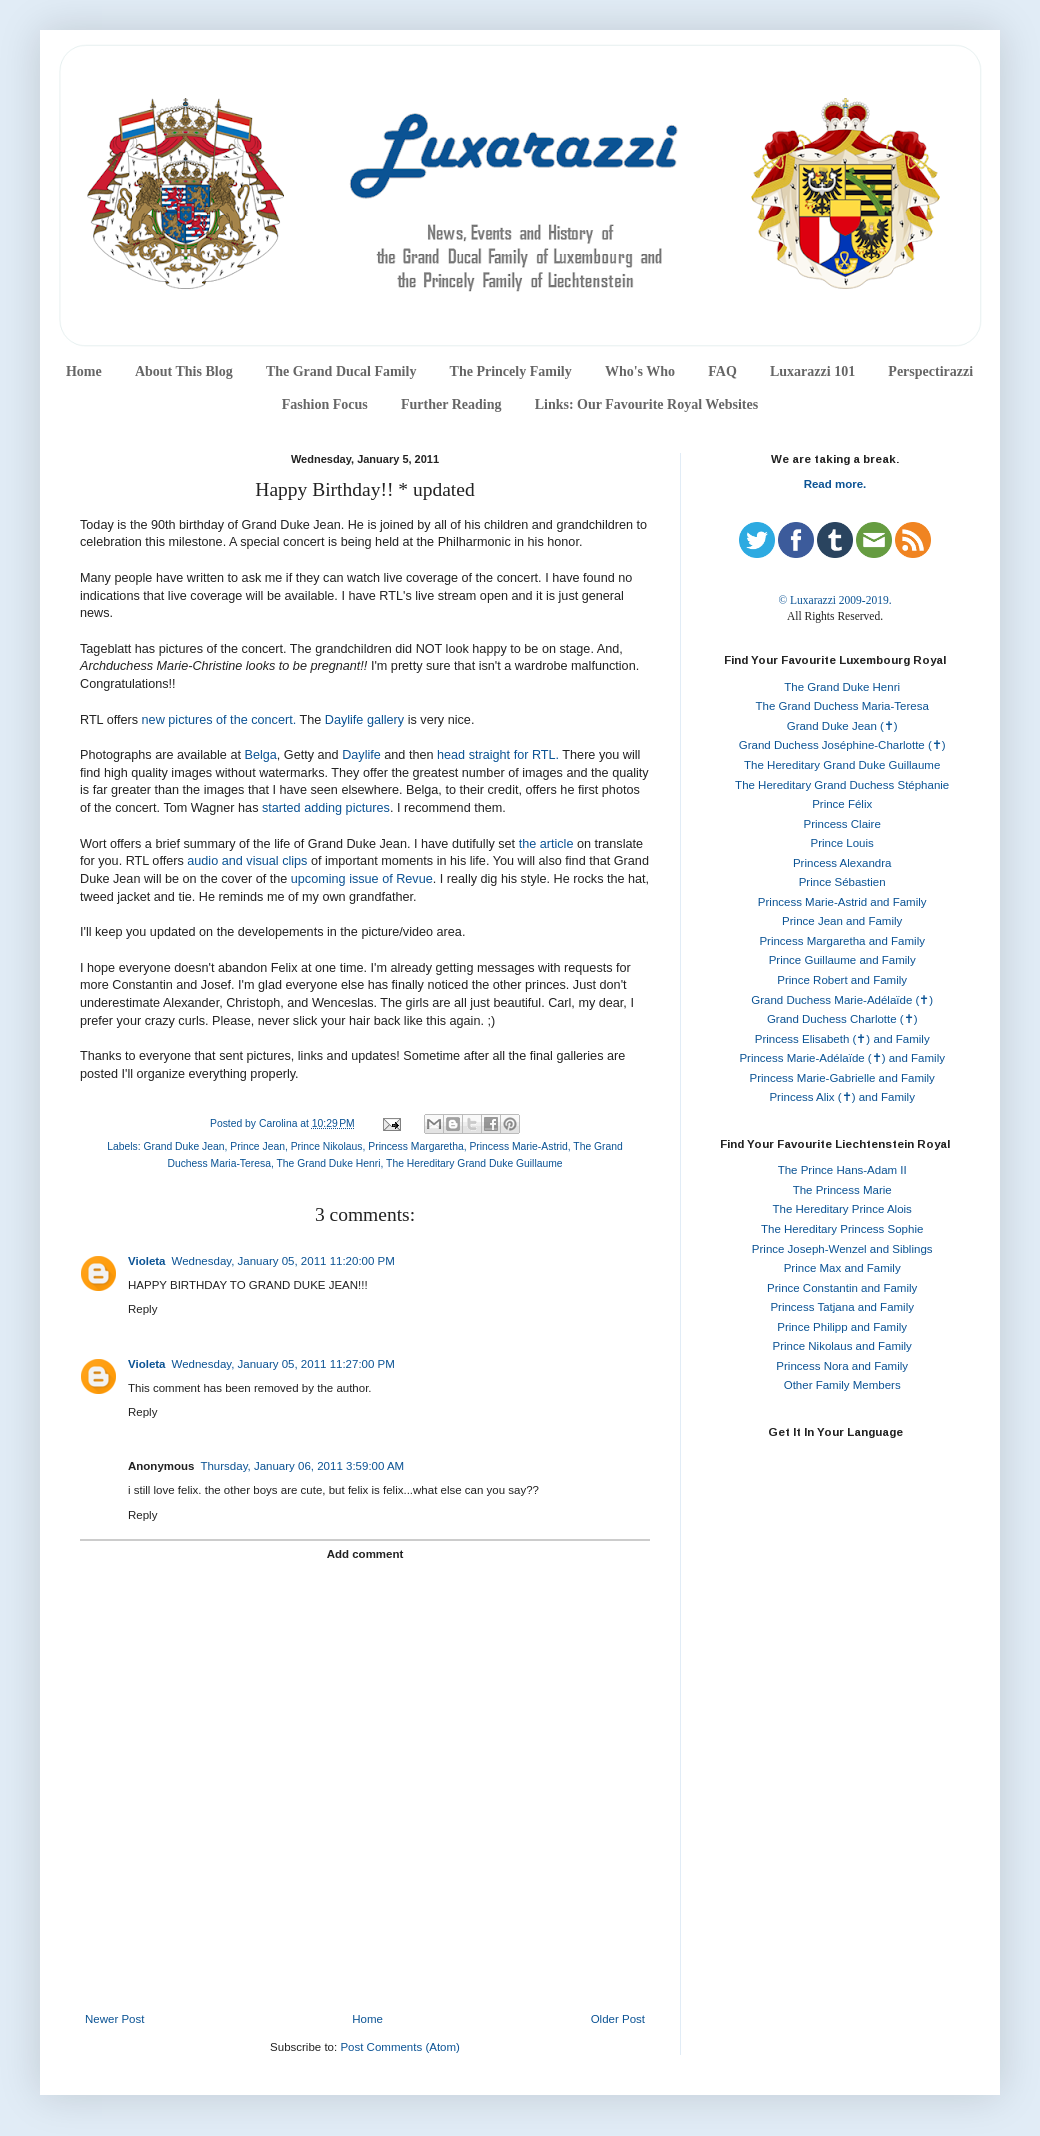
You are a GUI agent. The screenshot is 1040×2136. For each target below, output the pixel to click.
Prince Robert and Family (842, 980)
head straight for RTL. (498, 755)
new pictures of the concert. (221, 720)
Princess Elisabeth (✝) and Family (842, 1039)
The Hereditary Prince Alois (842, 1209)
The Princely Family (511, 371)
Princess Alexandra (842, 863)
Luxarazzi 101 (812, 371)
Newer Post (114, 2019)
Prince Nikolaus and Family (842, 1346)
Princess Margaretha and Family (842, 941)
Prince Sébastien (842, 882)
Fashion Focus (325, 404)
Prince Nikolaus (327, 1146)
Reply (142, 1309)
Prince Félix (842, 804)
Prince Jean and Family (842, 921)
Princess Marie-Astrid (518, 1146)
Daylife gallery (364, 720)
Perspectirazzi (930, 371)
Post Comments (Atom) (400, 2047)
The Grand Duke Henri (328, 1163)
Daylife (361, 755)
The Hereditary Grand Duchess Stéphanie (842, 785)
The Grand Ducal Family (341, 371)
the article (546, 844)
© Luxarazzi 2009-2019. (834, 600)
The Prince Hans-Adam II (842, 1170)
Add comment (365, 1554)
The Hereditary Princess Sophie (842, 1229)
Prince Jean (257, 1146)
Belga (260, 755)
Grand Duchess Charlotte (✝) (842, 1019)
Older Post (618, 2019)
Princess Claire (842, 824)
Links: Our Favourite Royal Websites (647, 404)
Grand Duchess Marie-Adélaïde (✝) (842, 1000)
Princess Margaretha (415, 1146)
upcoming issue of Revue (362, 879)
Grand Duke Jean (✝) (842, 726)
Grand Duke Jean (183, 1146)
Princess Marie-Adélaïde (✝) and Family (842, 1058)
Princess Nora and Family (842, 1366)
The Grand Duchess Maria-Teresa (842, 706)
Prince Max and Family (842, 1268)
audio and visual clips (247, 861)
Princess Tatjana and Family (842, 1307)
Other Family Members (842, 1385)
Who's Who (640, 371)
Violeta (147, 1261)
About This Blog (184, 371)
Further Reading (451, 404)
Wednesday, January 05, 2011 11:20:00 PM (283, 1261)
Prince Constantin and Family (842, 1288)
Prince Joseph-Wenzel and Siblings (842, 1249)
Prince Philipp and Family (842, 1327)
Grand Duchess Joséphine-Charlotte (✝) (842, 745)
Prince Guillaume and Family (842, 960)
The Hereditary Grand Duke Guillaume (474, 1163)
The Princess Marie (842, 1190)
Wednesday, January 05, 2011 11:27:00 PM (283, 1364)
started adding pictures (326, 808)
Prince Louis (842, 843)
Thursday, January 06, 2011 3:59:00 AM (302, 1466)
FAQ (722, 371)
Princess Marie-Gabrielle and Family (842, 1078)
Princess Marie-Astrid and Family (842, 902)
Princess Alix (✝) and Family (841, 1097)
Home (84, 371)
